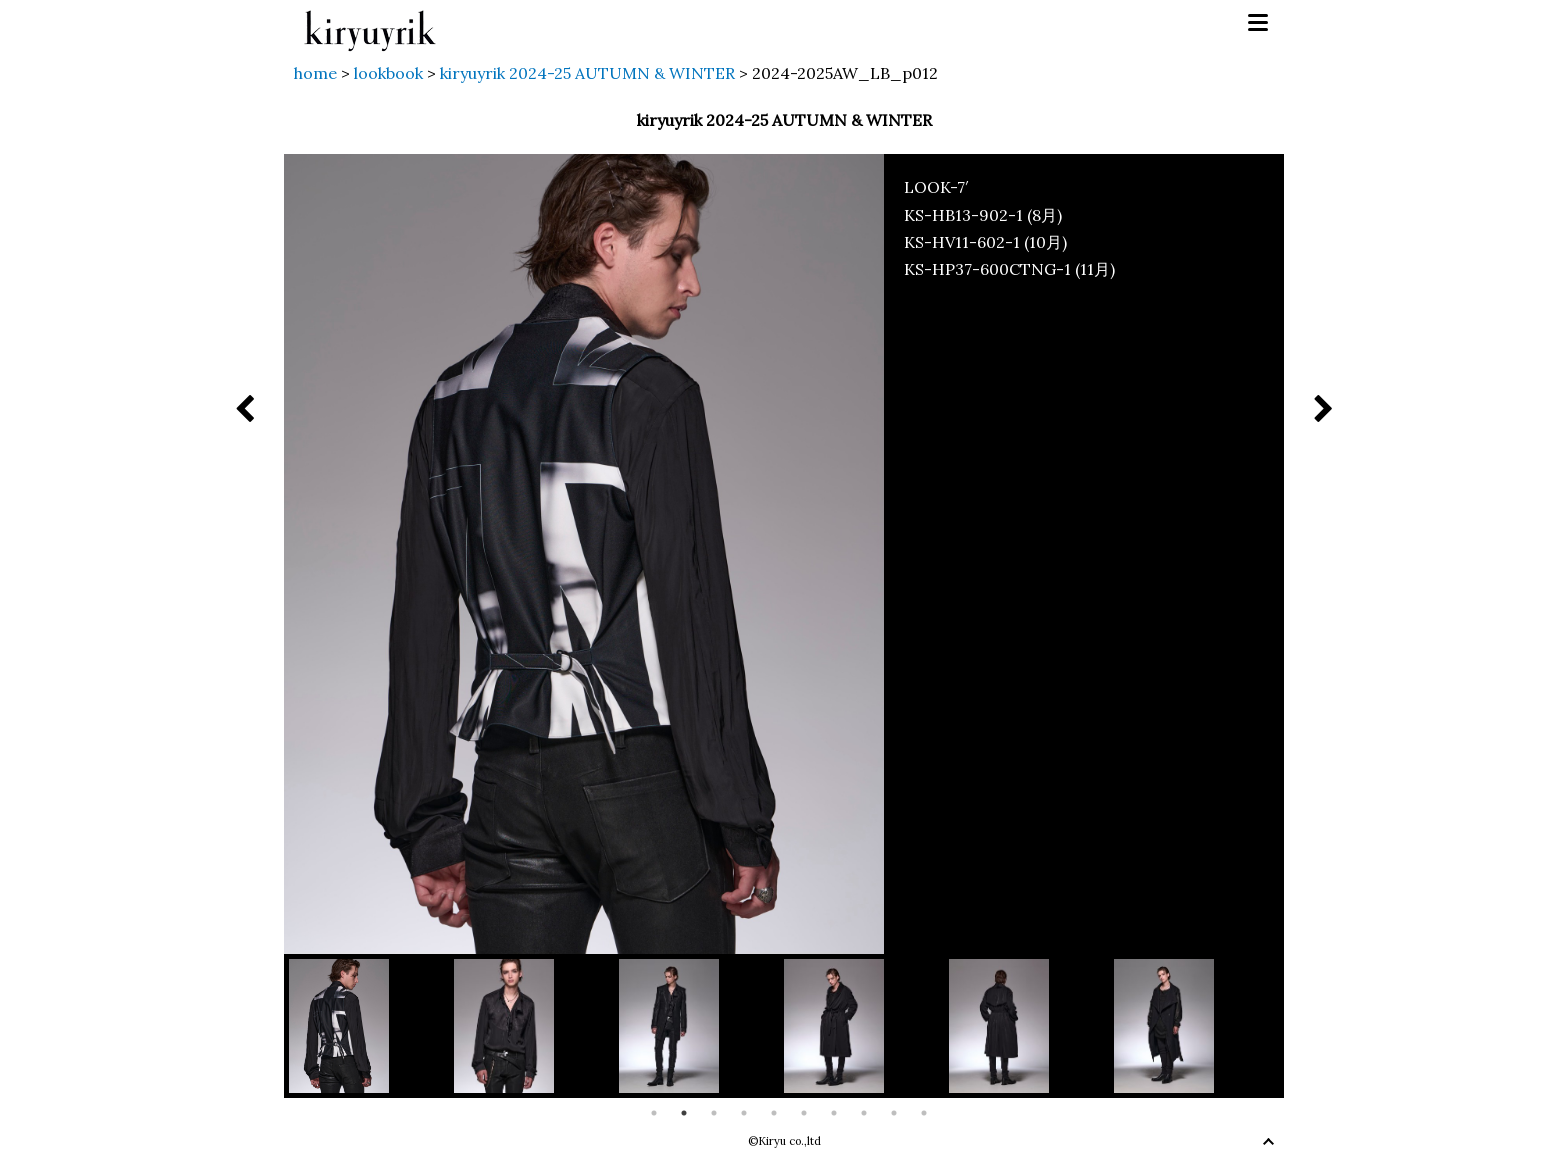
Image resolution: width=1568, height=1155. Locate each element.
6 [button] (804, 1113)
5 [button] (774, 1113)
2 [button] (684, 1113)
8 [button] (864, 1113)
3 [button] (714, 1113)
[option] (371, 1025)
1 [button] (654, 1113)
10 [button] (924, 1113)
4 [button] (744, 1113)
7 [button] (834, 1113)
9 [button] (894, 1113)
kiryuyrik (370, 23)
